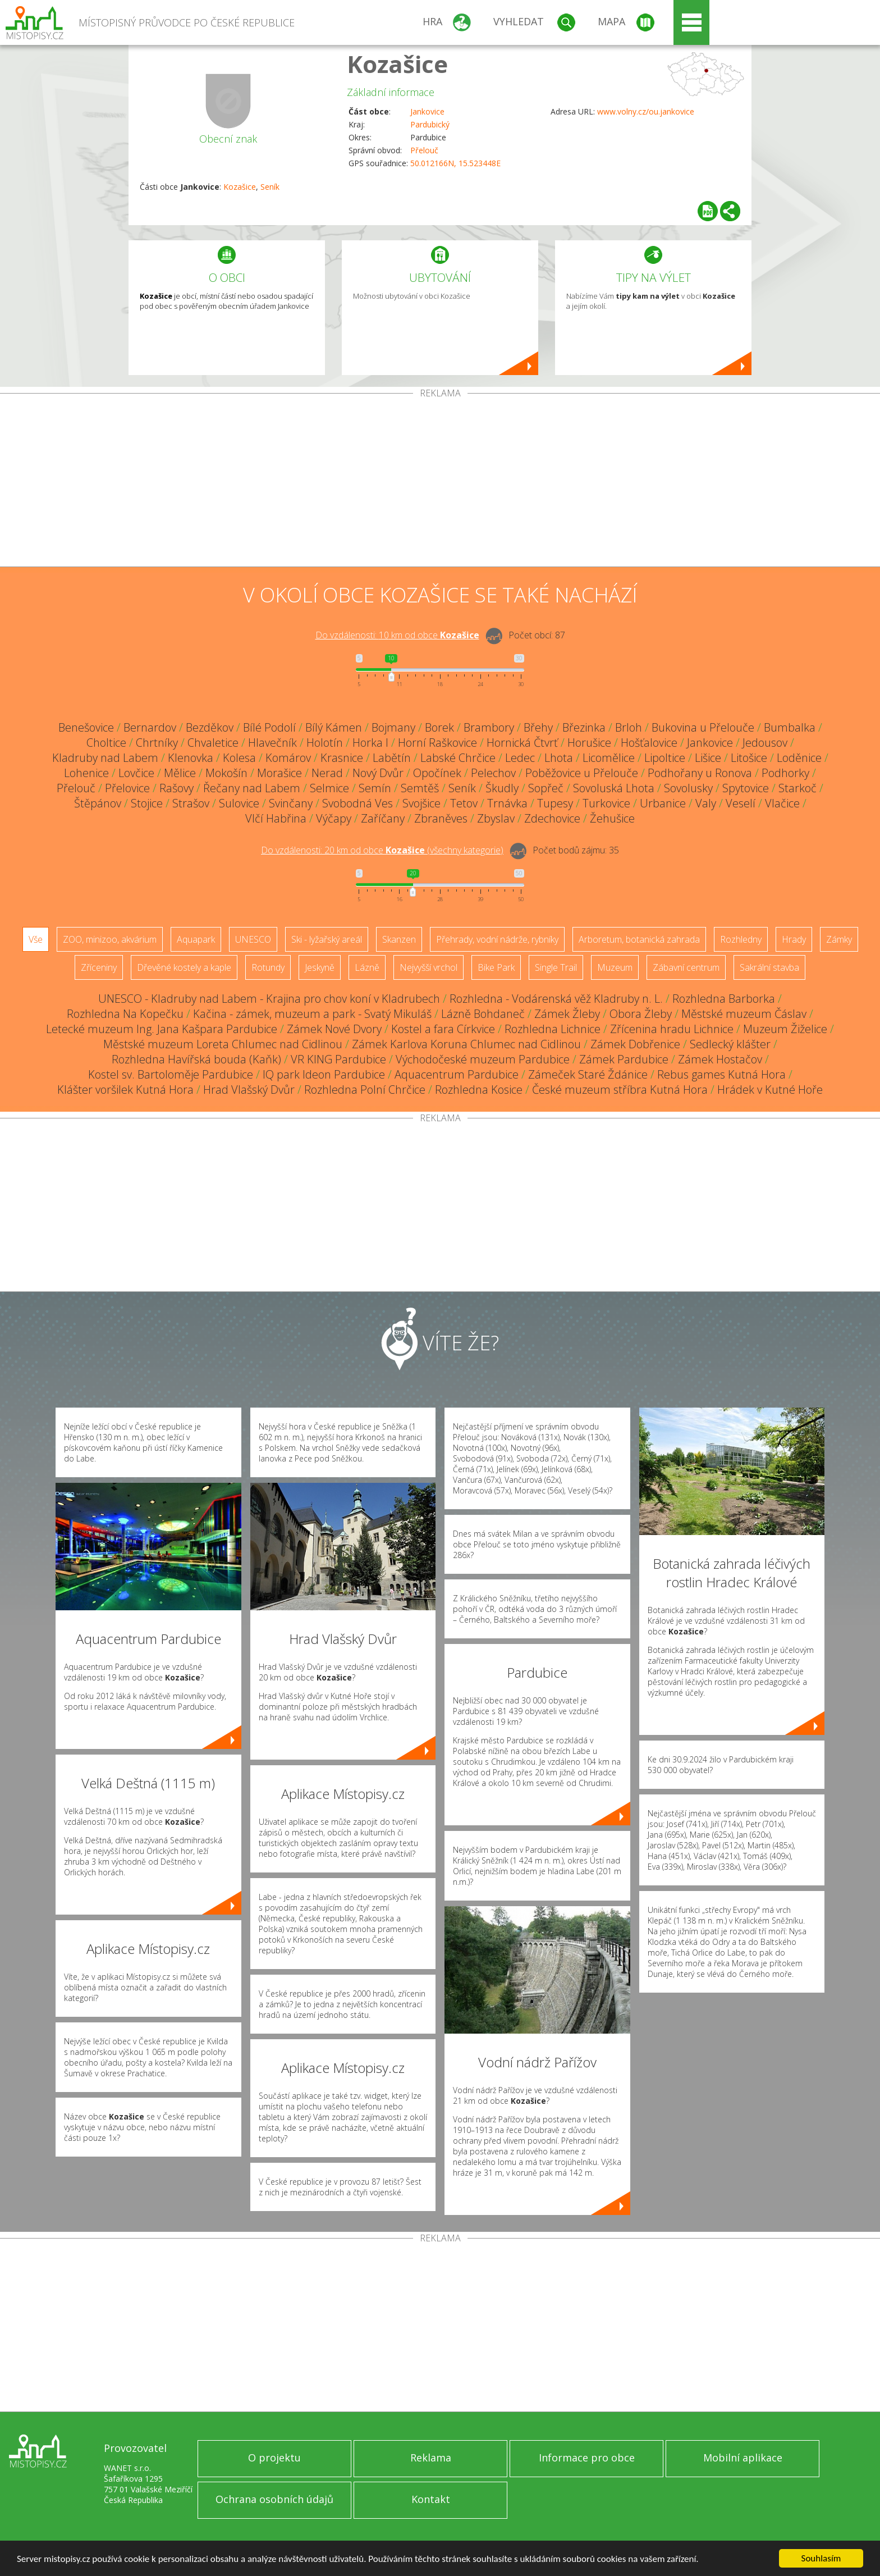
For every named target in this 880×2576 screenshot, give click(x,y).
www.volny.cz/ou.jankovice (645, 111)
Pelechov (493, 772)
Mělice (180, 772)
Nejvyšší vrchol (428, 967)
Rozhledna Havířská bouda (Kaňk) (196, 1059)
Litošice (749, 757)
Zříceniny (99, 967)
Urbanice (663, 803)
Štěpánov (97, 803)
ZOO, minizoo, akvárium (110, 939)
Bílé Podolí (269, 727)
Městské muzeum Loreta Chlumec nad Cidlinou (222, 1044)
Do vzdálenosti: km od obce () (382, 850)
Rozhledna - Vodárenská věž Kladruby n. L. (556, 998)
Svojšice (421, 803)
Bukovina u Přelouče (703, 727)
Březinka (584, 727)
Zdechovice (552, 818)
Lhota (558, 757)
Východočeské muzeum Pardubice (483, 1059)
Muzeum (614, 967)
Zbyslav (496, 818)
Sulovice (239, 803)
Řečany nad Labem (251, 788)
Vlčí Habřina (275, 818)
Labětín (392, 757)
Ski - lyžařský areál (326, 939)
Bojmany (393, 727)
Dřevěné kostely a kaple (184, 967)
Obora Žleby (640, 1013)
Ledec (520, 757)
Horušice (589, 742)
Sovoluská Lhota (613, 788)
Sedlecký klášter (730, 1044)
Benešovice (86, 727)
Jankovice (427, 111)
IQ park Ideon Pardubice (324, 1074)
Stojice (147, 803)
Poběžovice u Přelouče (581, 772)
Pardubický (430, 124)
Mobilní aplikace (742, 2457)
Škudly (502, 788)
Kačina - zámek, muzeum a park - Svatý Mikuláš (312, 1013)
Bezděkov (209, 727)
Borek (439, 727)
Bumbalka (789, 727)
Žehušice (612, 818)
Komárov (288, 757)
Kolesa (239, 757)
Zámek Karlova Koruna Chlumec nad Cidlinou (466, 1044)
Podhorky (785, 772)
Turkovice (606, 803)
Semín (375, 788)
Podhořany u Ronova (700, 772)
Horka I (370, 742)
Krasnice (341, 757)
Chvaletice (213, 742)
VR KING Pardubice (338, 1059)
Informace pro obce (587, 2457)
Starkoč (797, 788)
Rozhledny (741, 939)
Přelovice (127, 788)
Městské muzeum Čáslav (743, 1013)
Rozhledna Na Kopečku (125, 1013)
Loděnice (799, 757)
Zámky (839, 939)
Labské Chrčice (458, 757)
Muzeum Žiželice (785, 1028)
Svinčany (291, 803)
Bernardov (149, 727)
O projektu (274, 2457)
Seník (269, 186)
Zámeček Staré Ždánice (588, 1074)
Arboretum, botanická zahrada (639, 939)
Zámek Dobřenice (635, 1044)
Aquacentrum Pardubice (457, 1074)
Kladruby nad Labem (105, 757)
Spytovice (745, 788)
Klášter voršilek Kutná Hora (125, 1089)
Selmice (329, 788)
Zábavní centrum (686, 967)
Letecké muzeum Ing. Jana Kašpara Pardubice (161, 1028)
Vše (36, 939)
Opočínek (437, 772)
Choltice (106, 742)
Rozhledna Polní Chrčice (364, 1089)
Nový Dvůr (378, 772)
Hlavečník (272, 742)
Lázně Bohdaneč (483, 1013)
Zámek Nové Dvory (334, 1028)
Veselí (740, 803)
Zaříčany (383, 818)
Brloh (628, 727)
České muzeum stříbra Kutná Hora (620, 1089)
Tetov (464, 803)
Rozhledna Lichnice (553, 1028)
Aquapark (196, 939)
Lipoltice (664, 757)
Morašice (279, 772)
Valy (705, 803)
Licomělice (609, 757)
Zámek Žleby (567, 1013)
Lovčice (136, 772)
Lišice (708, 757)
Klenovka (190, 757)
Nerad (327, 772)
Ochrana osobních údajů (274, 2499)
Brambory (489, 727)
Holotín (324, 742)
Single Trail (556, 967)
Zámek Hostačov (720, 1059)
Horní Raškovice (437, 742)
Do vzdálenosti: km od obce (397, 635)
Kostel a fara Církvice (443, 1028)
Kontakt (430, 2499)
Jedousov (764, 742)
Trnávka (507, 803)
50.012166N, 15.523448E (455, 163)
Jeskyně (319, 967)
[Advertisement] (440, 482)
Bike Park (496, 967)
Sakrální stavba (769, 967)
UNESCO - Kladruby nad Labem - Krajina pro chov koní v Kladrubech (269, 998)
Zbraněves (440, 818)
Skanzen (399, 939)
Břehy (538, 727)
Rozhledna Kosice (478, 1089)
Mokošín (226, 772)
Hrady (794, 939)
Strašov (190, 803)
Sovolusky (688, 788)
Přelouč (424, 150)
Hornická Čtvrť (522, 742)
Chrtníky (157, 742)
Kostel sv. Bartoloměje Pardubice (170, 1074)
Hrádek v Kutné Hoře (770, 1089)
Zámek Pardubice (623, 1059)
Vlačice (782, 803)
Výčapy (333, 818)
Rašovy (176, 788)
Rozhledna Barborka (723, 998)
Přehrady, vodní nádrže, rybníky (497, 939)
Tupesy (555, 803)
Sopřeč (545, 788)
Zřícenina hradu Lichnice (672, 1028)
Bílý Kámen (333, 727)
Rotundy (268, 967)
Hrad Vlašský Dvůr (249, 1089)
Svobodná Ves (357, 803)
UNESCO (253, 939)
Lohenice (86, 772)
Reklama (430, 2457)
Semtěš (420, 788)
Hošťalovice (649, 742)
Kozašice (397, 64)
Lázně (367, 967)
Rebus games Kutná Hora (721, 1074)
